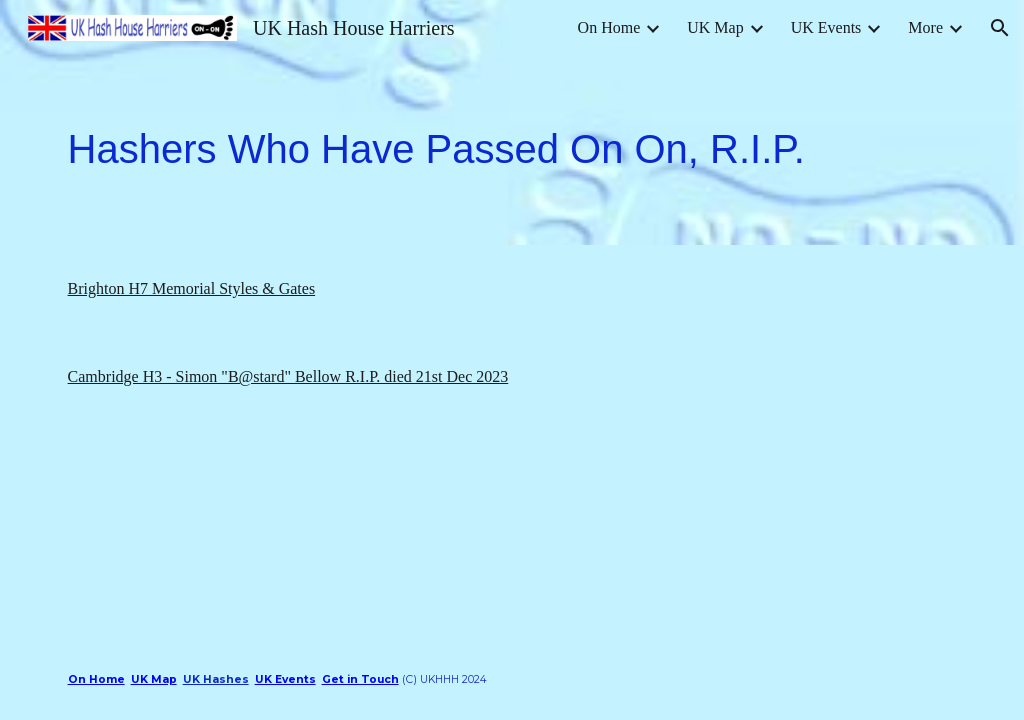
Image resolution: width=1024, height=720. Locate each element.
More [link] (925, 27)
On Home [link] (609, 27)
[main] (512, 150)
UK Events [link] (826, 27)
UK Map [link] (715, 27)
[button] (1000, 28)
